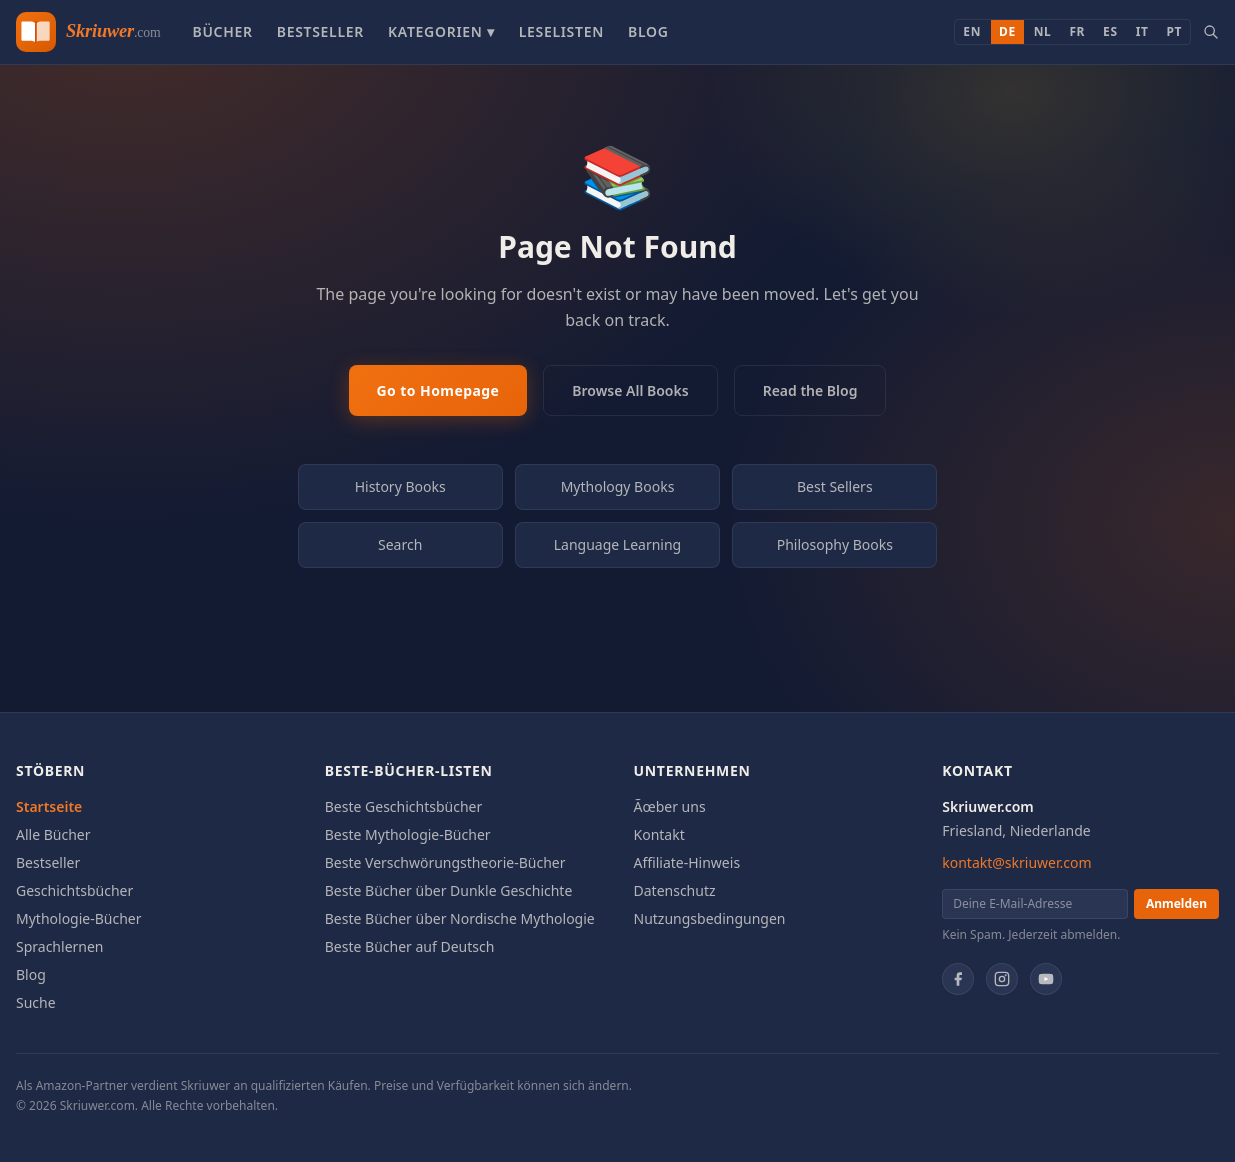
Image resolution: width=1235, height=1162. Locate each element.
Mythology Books (618, 486)
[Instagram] (1002, 979)
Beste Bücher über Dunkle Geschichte (449, 890)
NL (1043, 31)
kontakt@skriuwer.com (1016, 862)
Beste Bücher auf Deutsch (410, 946)
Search (400, 544)
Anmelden (1176, 903)
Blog (648, 31)
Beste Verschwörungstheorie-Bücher (445, 862)
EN (972, 31)
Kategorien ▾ (441, 31)
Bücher (222, 31)
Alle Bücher (53, 834)
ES (1110, 31)
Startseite (49, 806)
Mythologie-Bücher (79, 918)
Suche (36, 1002)
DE (1007, 31)
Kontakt (659, 834)
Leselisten (561, 31)
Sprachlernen (60, 946)
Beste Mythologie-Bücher (408, 834)
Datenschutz (675, 890)
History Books (400, 486)
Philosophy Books (835, 544)
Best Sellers (835, 486)
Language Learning (618, 544)
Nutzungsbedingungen (710, 918)
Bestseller (320, 31)
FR (1077, 31)
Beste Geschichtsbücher (404, 806)
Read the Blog (810, 390)
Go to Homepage (438, 390)
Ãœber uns (670, 806)
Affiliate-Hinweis (687, 862)
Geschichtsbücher (74, 890)
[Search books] (1211, 32)
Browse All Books (630, 390)
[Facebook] (958, 979)
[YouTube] (1046, 979)
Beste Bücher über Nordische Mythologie (460, 918)
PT (1174, 31)
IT (1142, 31)
